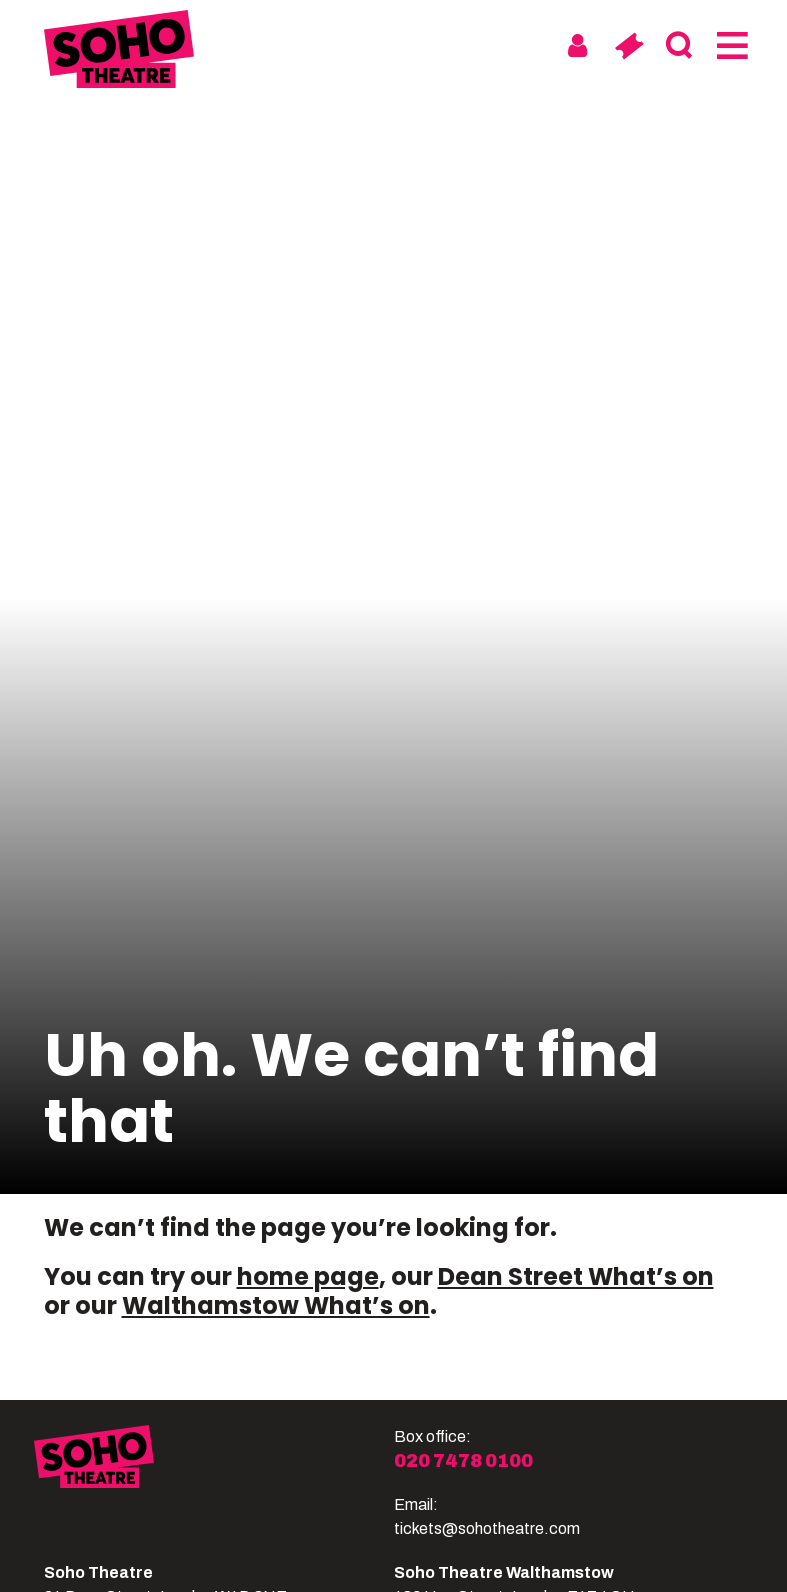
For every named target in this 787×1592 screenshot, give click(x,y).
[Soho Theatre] (214, 1483)
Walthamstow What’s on (276, 1305)
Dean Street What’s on (576, 1276)
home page (308, 1276)
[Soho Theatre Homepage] (119, 52)
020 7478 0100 (463, 1461)
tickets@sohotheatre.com (487, 1528)
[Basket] (628, 46)
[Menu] (730, 46)
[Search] (679, 46)
